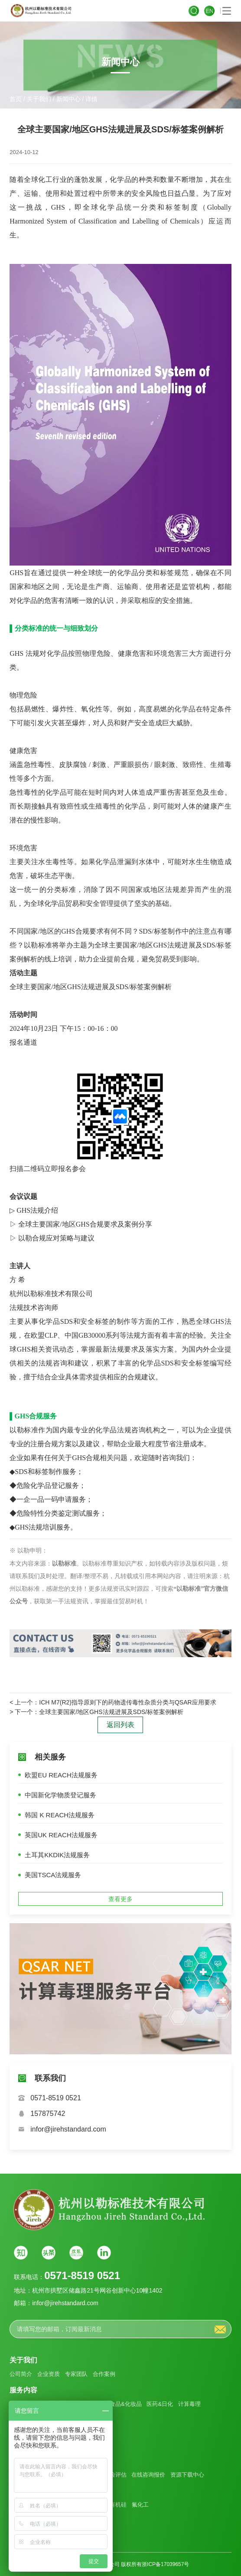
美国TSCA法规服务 (53, 1875)
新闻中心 (68, 98)
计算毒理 (189, 2404)
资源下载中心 (187, 2474)
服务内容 (23, 2390)
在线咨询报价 (148, 2474)
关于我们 (39, 98)
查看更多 (120, 1898)
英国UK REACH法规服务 (61, 1835)
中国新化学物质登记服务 (60, 1795)
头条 (48, 2253)
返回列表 (120, 1724)
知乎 (21, 2253)
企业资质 (48, 2374)
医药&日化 (160, 2404)
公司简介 (21, 2374)
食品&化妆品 (126, 2404)
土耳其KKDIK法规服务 (57, 1855)
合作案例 (104, 2374)
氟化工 (140, 2504)
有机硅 (118, 2504)
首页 (16, 98)
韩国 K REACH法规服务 (59, 1815)
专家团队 (76, 2374)
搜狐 (76, 2253)
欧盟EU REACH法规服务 (61, 1775)
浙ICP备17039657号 (165, 2564)
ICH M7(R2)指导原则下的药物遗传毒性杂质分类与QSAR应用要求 (127, 1702)
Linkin (104, 2253)
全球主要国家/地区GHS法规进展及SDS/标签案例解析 (111, 1711)
